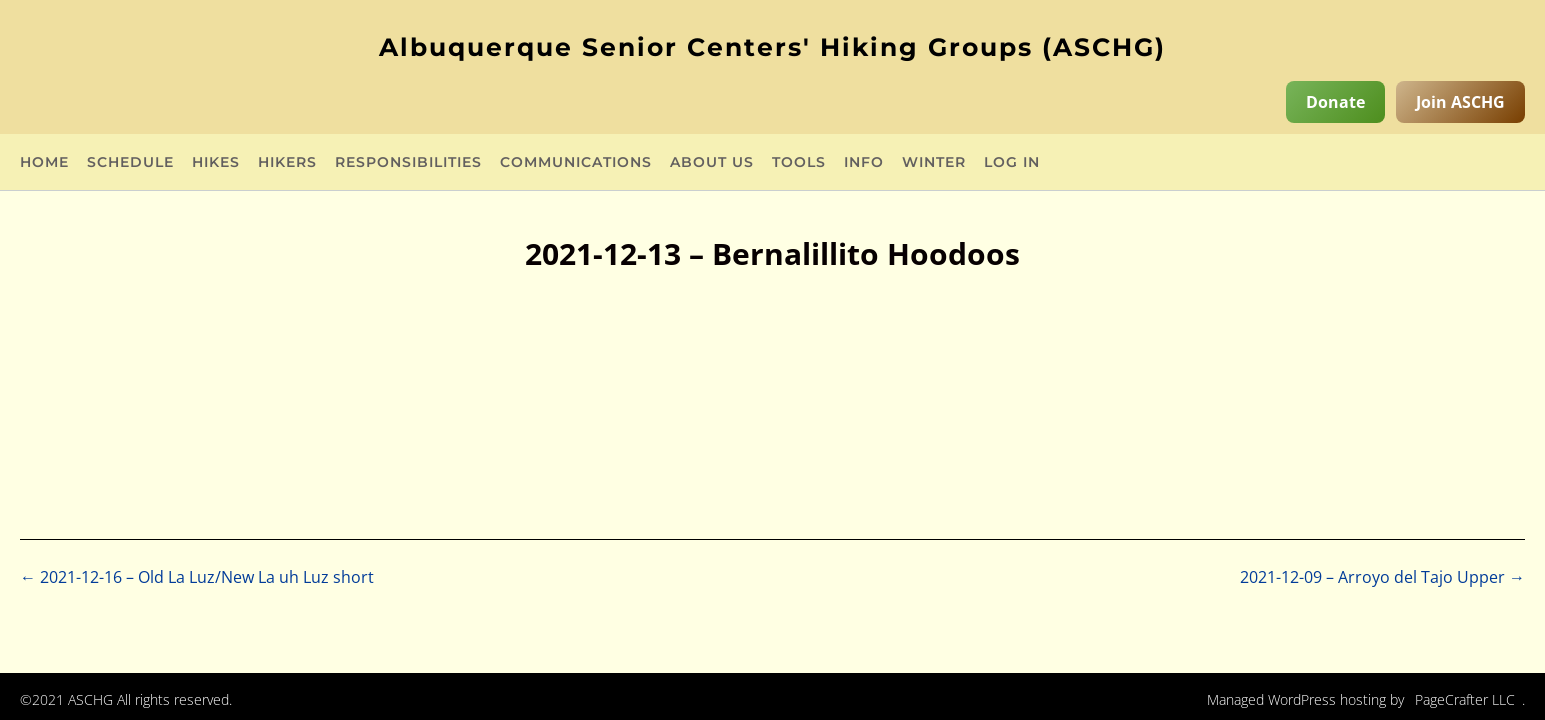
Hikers (287, 163)
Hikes (216, 163)
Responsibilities (408, 163)
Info (864, 163)
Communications (576, 163)
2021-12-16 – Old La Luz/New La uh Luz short (197, 577)
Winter (934, 163)
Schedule (130, 163)
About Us (712, 163)
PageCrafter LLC (1465, 699)
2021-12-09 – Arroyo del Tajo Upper (1382, 577)
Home (44, 163)
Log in (1012, 163)
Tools (799, 163)
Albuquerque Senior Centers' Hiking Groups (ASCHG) (772, 47)
